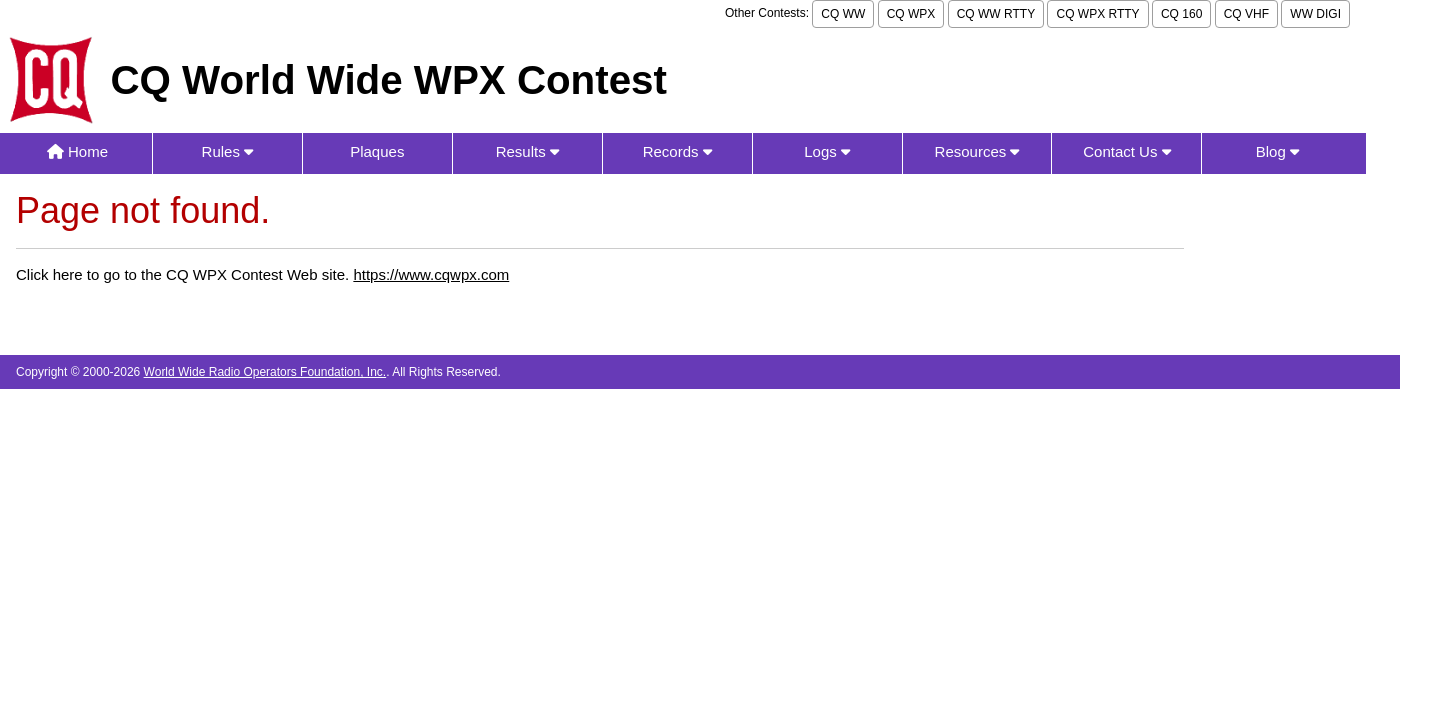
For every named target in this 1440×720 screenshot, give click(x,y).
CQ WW (843, 14)
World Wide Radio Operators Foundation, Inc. (265, 372)
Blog (1277, 151)
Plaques (377, 151)
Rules (228, 151)
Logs (827, 151)
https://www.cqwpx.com (431, 274)
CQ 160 (1181, 14)
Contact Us (1126, 151)
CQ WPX (911, 14)
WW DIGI (1315, 14)
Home (77, 151)
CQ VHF (1246, 14)
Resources (977, 151)
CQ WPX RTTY (1097, 14)
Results (527, 151)
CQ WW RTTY (996, 14)
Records (677, 151)
